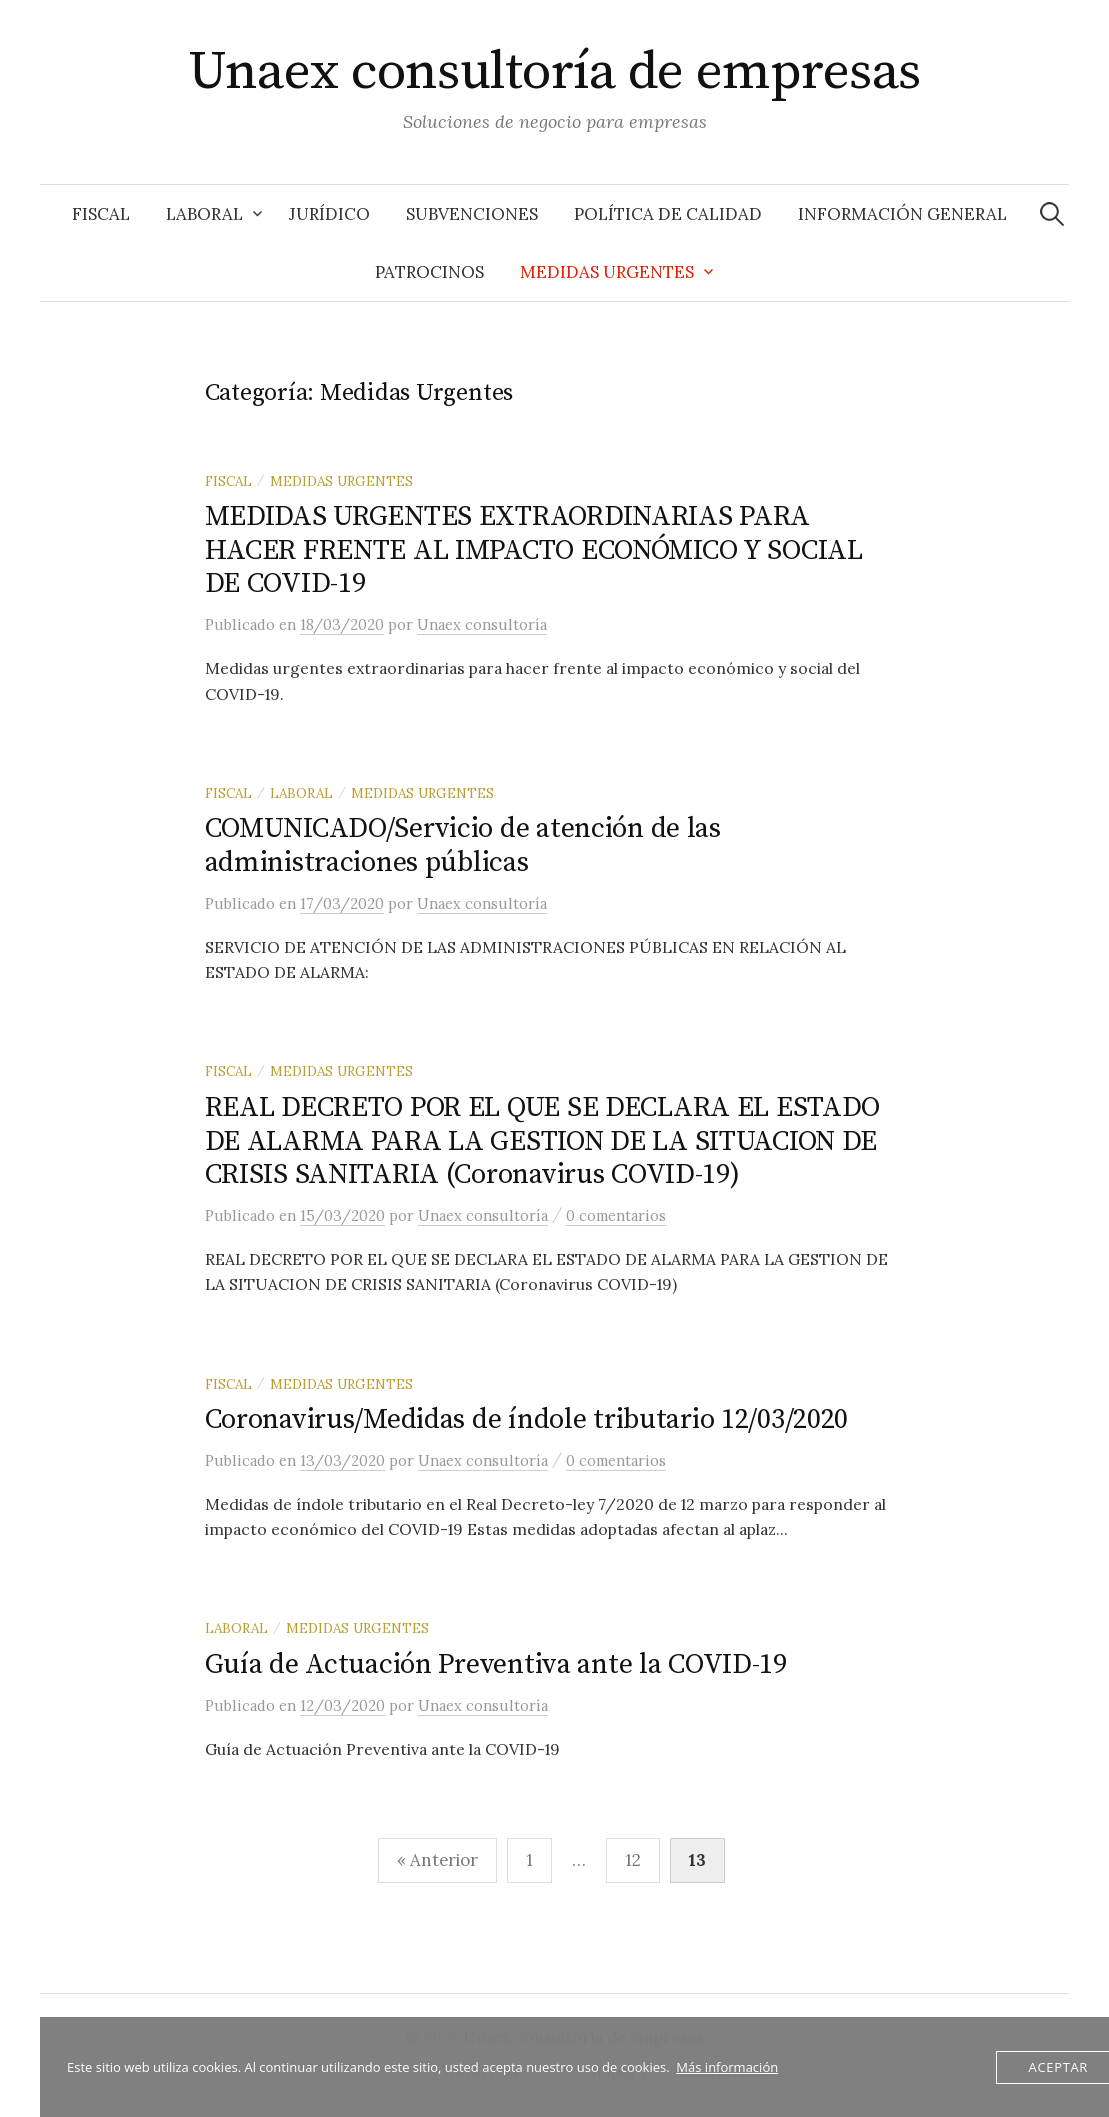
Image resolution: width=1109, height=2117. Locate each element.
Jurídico (329, 214)
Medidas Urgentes (607, 272)
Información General (902, 214)
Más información (727, 2067)
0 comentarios (616, 1215)
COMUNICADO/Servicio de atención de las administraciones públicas (463, 845)
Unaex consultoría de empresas (554, 72)
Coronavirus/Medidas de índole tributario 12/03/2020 (527, 1419)
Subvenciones (472, 214)
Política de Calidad (668, 214)
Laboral (204, 214)
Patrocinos (429, 272)
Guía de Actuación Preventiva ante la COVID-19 (496, 1664)
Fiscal (101, 214)
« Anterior (437, 1860)
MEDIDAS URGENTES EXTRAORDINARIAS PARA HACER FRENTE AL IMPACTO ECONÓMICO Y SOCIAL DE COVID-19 (534, 550)
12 (633, 1860)
